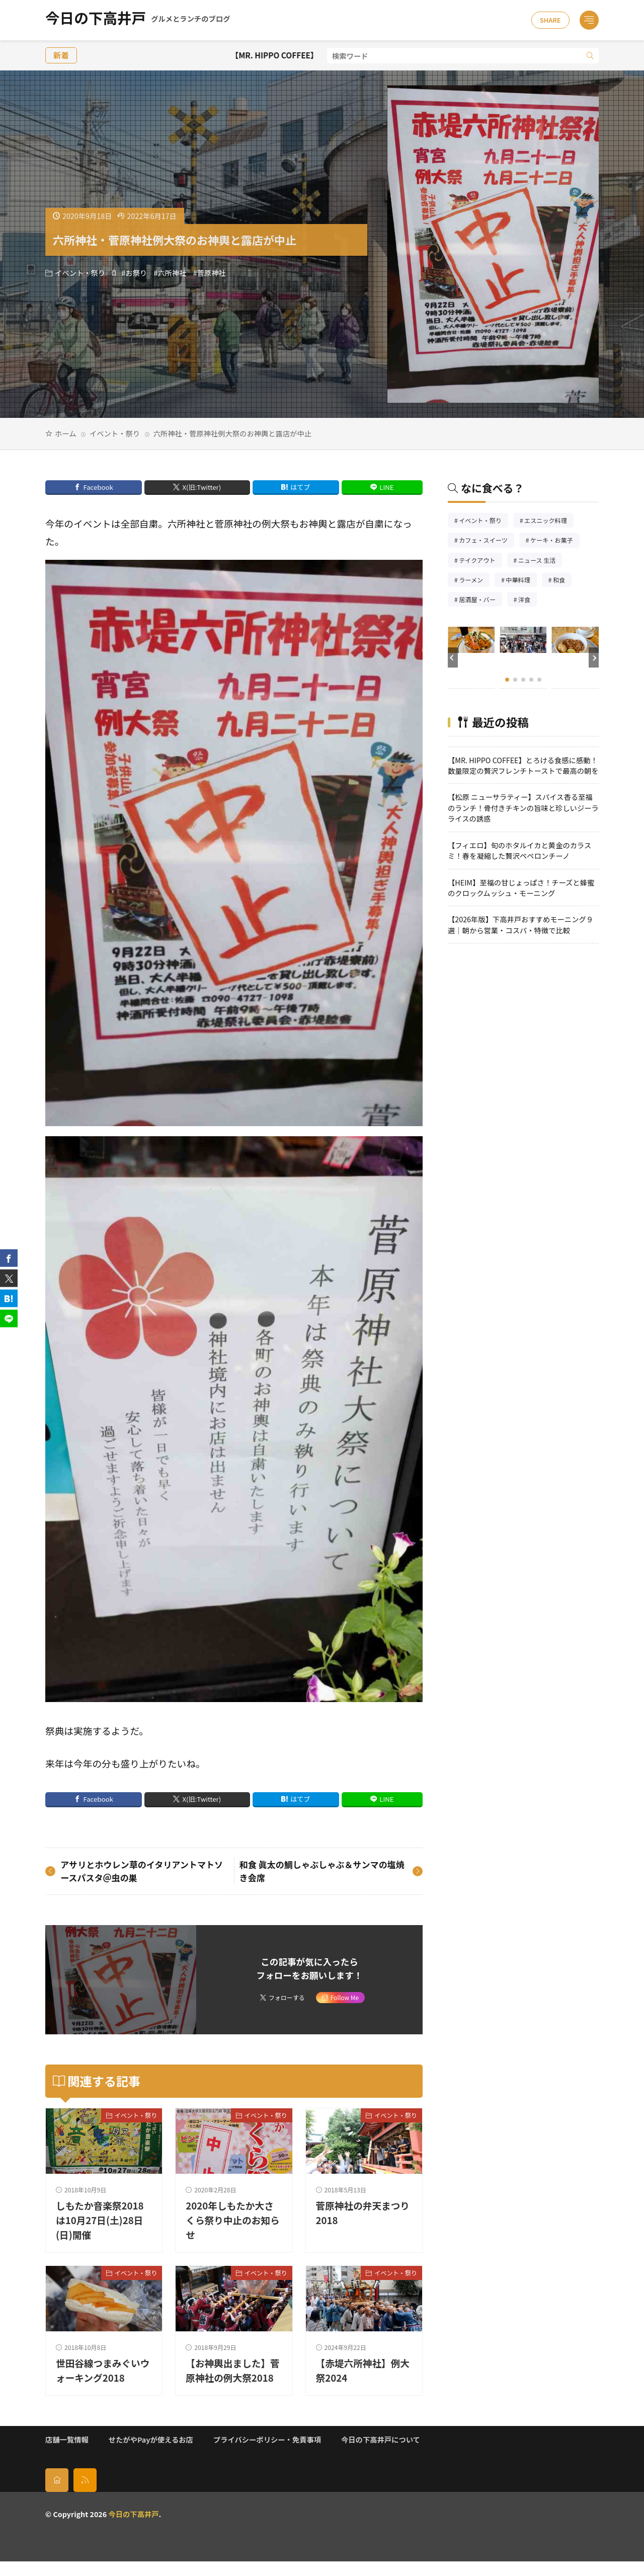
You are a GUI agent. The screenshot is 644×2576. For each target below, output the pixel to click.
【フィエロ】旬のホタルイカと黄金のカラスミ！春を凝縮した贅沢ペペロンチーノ (519, 850)
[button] (453, 657)
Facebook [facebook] (98, 487)
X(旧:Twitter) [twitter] (201, 487)
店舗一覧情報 (67, 2454)
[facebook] (9, 1258)
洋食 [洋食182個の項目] (527, 600)
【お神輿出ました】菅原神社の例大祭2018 (229, 2377)
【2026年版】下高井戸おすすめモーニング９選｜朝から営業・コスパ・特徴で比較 (520, 924)
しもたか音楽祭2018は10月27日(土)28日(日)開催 (101, 2220)
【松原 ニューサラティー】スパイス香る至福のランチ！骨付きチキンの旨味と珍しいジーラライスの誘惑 (523, 807)
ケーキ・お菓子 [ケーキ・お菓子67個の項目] (555, 541)
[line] (9, 1318)
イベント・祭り (80, 272)
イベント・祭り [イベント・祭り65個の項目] (483, 521)
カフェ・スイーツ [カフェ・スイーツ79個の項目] (486, 541)
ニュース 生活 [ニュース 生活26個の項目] (540, 561)
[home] (56, 2494)
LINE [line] (386, 487)
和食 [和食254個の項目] (562, 580)
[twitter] (9, 1278)
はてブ (300, 487)
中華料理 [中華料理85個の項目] (521, 580)
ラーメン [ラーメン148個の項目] (474, 580)
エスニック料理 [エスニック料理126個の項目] (549, 521)
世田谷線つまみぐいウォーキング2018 (99, 2370)
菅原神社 (211, 272)
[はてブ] (9, 1298)
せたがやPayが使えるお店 (151, 2454)
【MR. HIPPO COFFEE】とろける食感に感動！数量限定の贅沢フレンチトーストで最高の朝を (523, 765)
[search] (590, 55)
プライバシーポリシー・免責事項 (267, 2454)
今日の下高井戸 (137, 20)
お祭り (136, 272)
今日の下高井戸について (380, 2454)
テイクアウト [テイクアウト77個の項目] (480, 561)
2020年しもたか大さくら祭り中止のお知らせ (231, 2220)
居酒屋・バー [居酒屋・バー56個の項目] (480, 600)
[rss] (85, 2494)
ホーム (65, 433)
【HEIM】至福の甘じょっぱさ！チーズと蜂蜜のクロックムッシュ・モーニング (521, 887)
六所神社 (171, 272)
